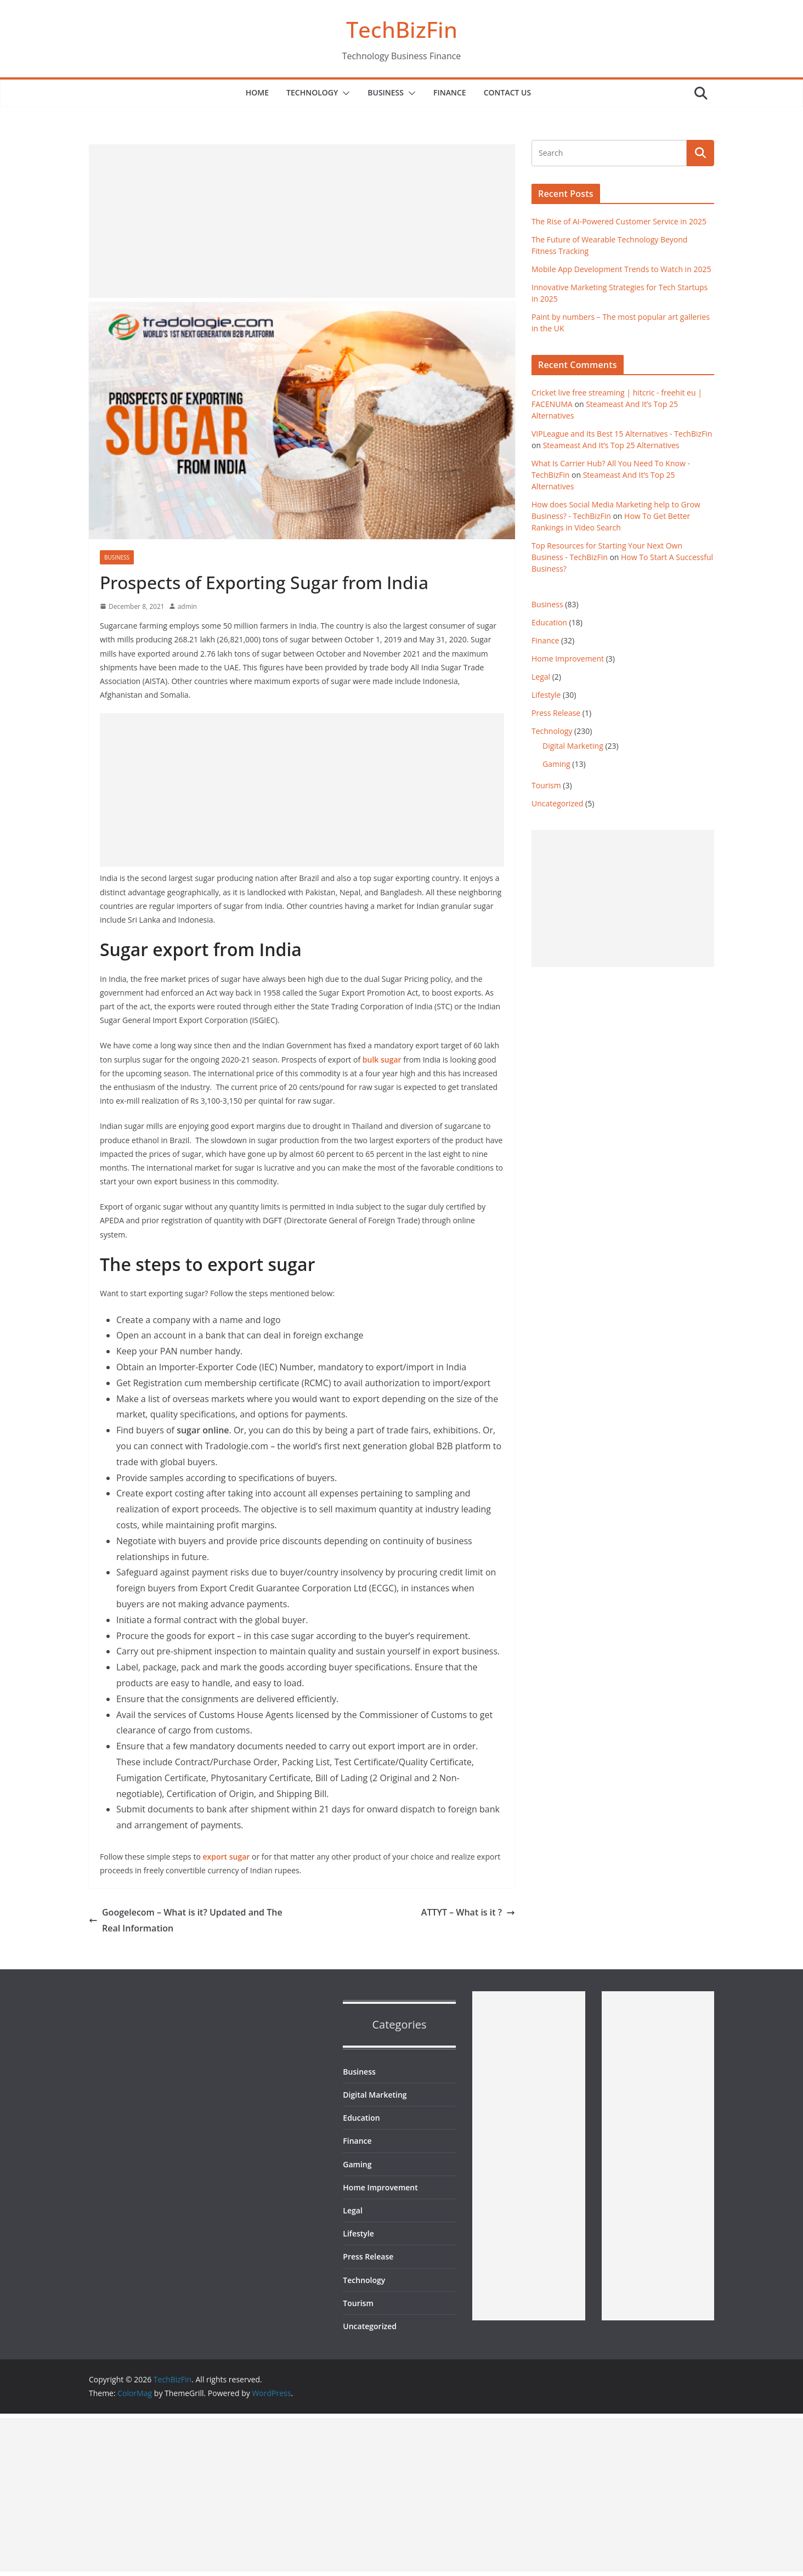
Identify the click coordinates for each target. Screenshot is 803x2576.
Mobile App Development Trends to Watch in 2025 (621, 269)
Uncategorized (557, 803)
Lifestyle (546, 695)
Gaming (556, 764)
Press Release (555, 713)
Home (257, 92)
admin (187, 606)
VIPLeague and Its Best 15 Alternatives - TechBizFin (621, 433)
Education (549, 622)
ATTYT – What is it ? (468, 1912)
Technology (312, 92)
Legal (540, 676)
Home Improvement (567, 658)
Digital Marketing (572, 746)
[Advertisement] (302, 221)
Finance (449, 92)
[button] (344, 93)
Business (385, 92)
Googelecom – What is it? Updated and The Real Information (185, 1920)
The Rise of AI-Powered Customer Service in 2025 (618, 221)
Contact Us (507, 92)
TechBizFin (401, 29)
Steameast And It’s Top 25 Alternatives (611, 445)
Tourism (546, 785)
